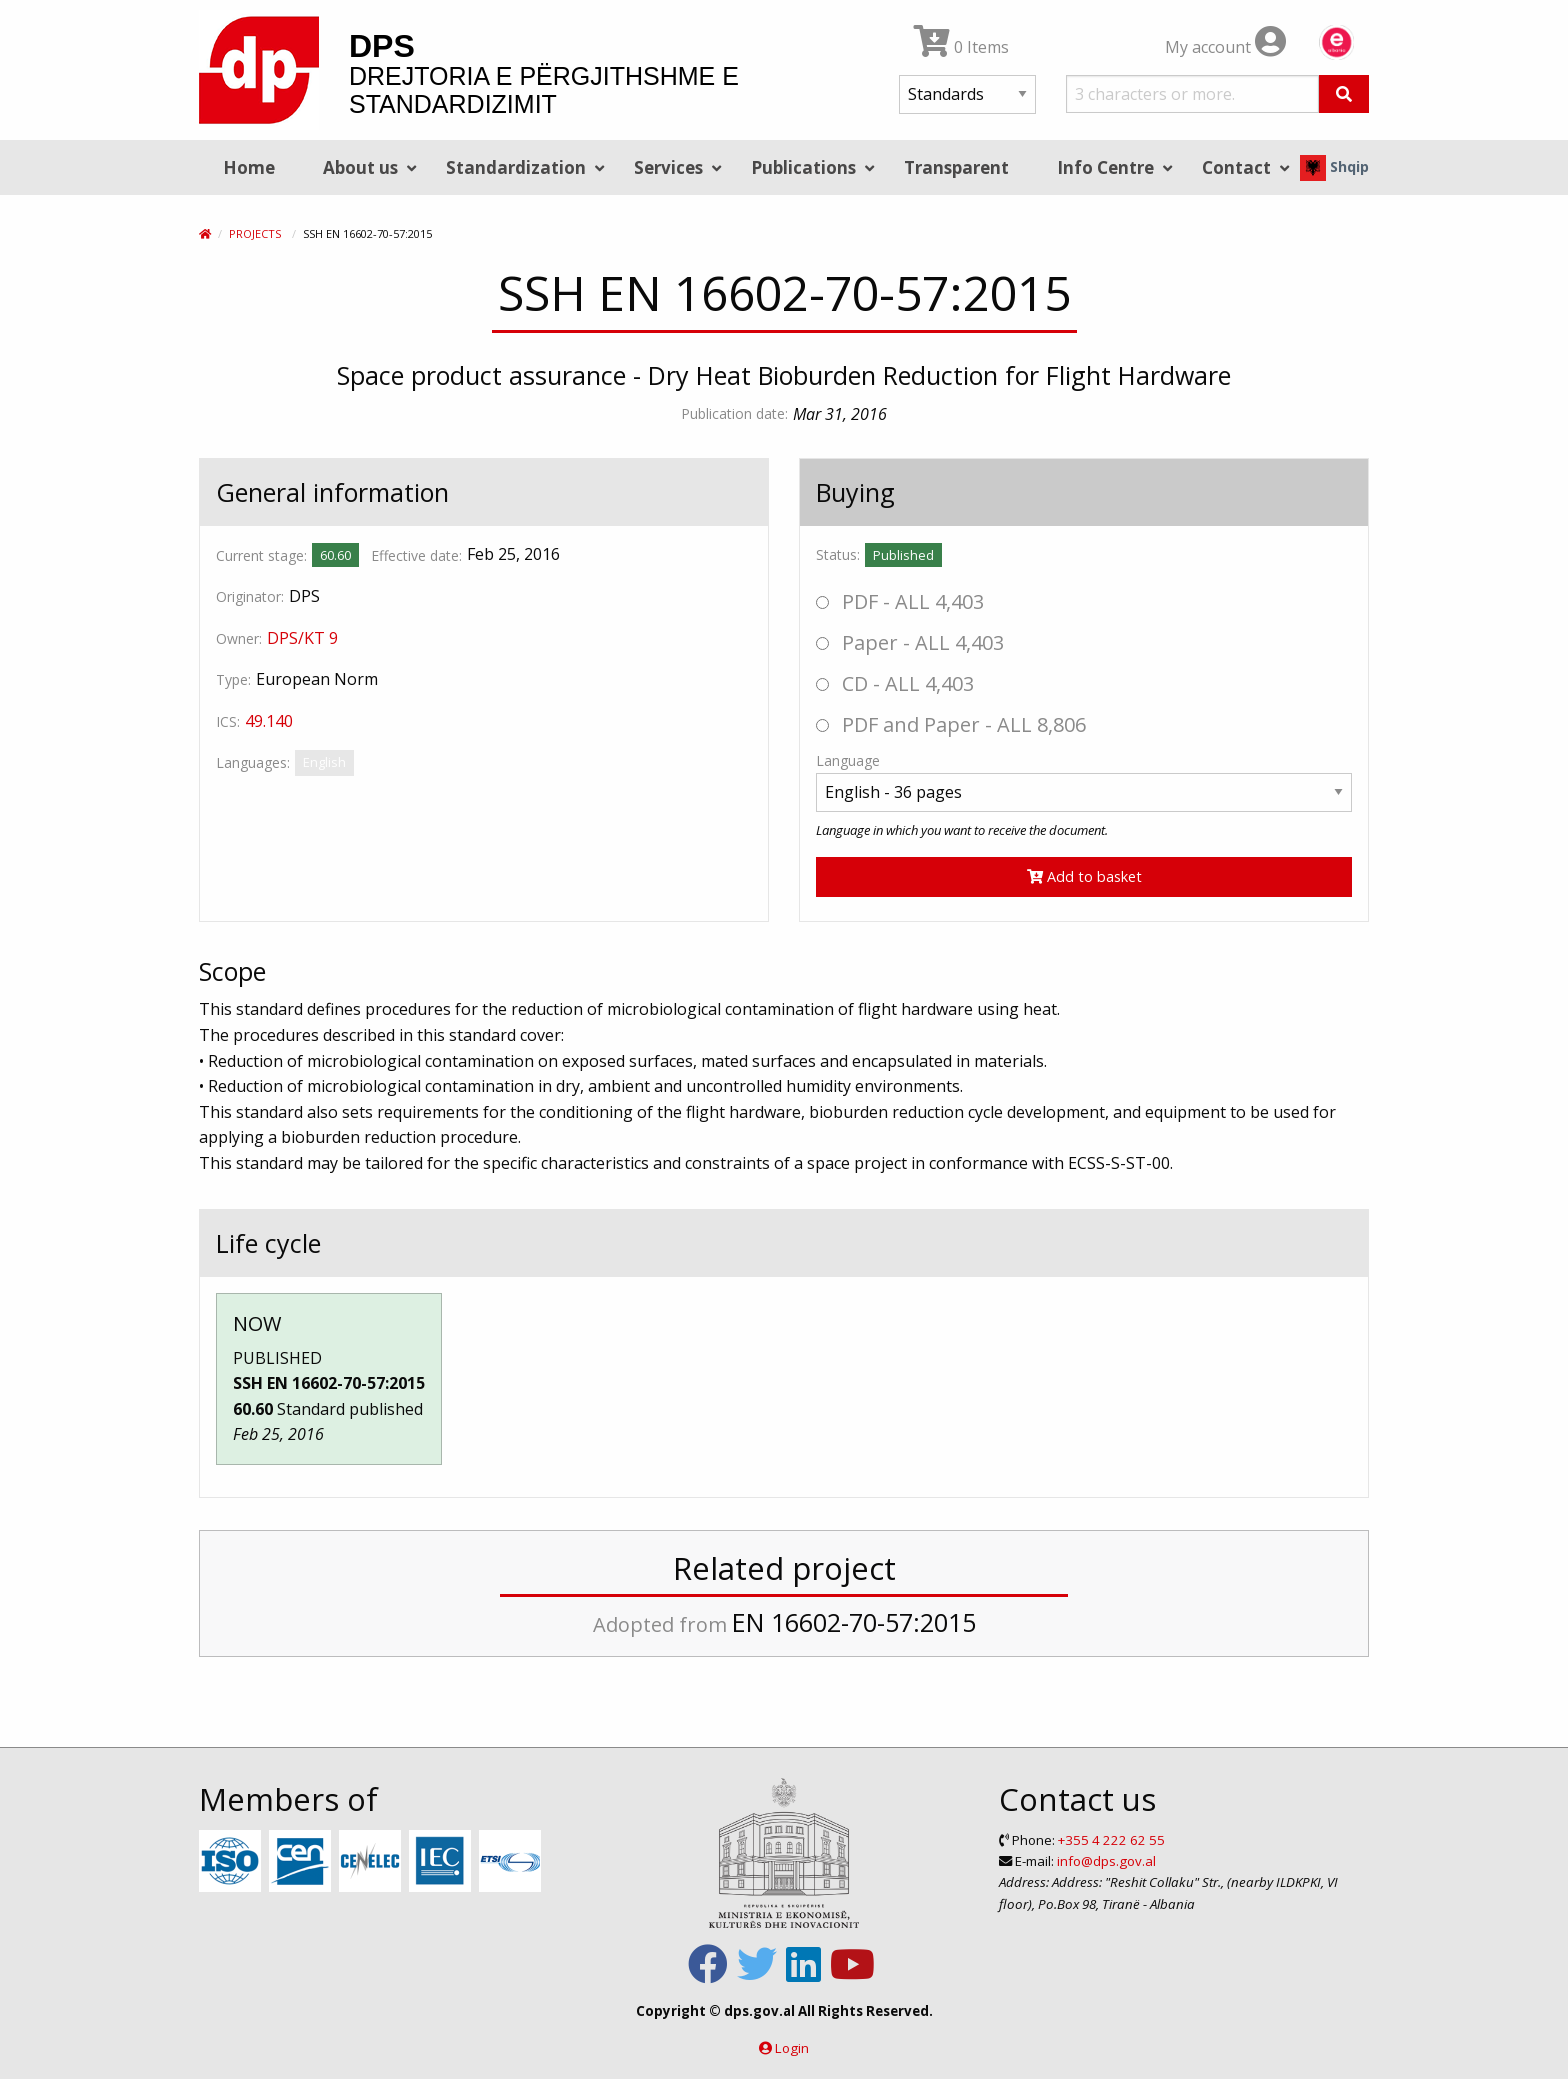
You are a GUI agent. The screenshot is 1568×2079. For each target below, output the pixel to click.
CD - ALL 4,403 (895, 683)
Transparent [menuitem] (956, 167)
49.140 (269, 721)
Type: (233, 679)
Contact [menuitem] (1236, 167)
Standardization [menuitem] (516, 167)
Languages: (253, 762)
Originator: (250, 596)
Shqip (1334, 166)
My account (1225, 47)
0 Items (961, 47)
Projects (255, 233)
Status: (838, 554)
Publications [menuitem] (803, 167)
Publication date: (734, 413)
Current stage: (261, 555)
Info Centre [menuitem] (1105, 167)
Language (848, 760)
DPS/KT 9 (302, 638)
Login (792, 2048)
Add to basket (1084, 876)
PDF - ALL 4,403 (900, 601)
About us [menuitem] (360, 167)
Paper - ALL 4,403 (910, 642)
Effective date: (416, 555)
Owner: (239, 638)
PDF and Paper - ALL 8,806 (951, 724)
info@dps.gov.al (1106, 1861)
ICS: (228, 721)
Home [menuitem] (249, 167)
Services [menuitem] (668, 167)
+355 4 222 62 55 (1111, 1840)
